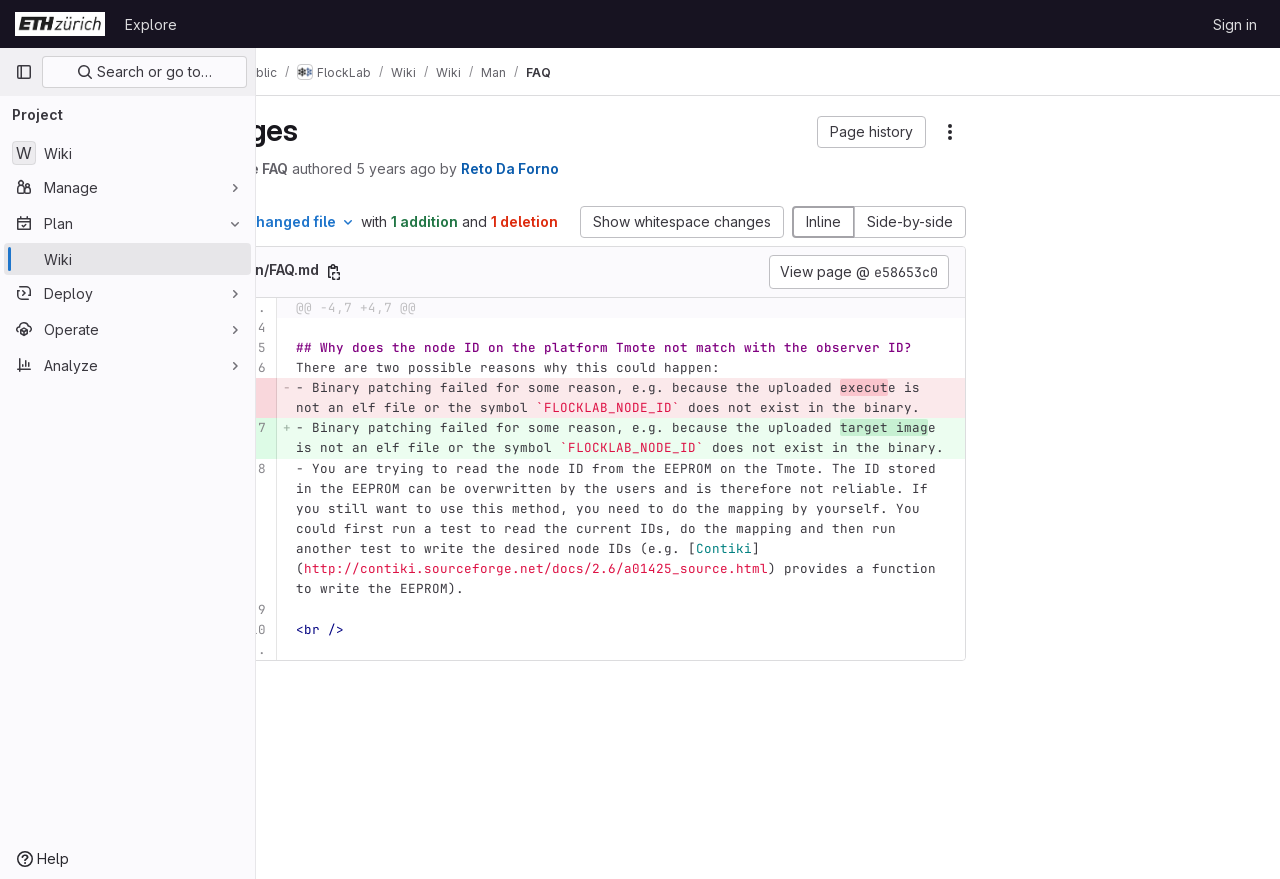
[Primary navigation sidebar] (24, 72)
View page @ (859, 293)
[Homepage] (60, 24)
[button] (871, 132)
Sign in (1235, 24)
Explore (151, 24)
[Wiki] (127, 153)
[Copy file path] (438, 293)
